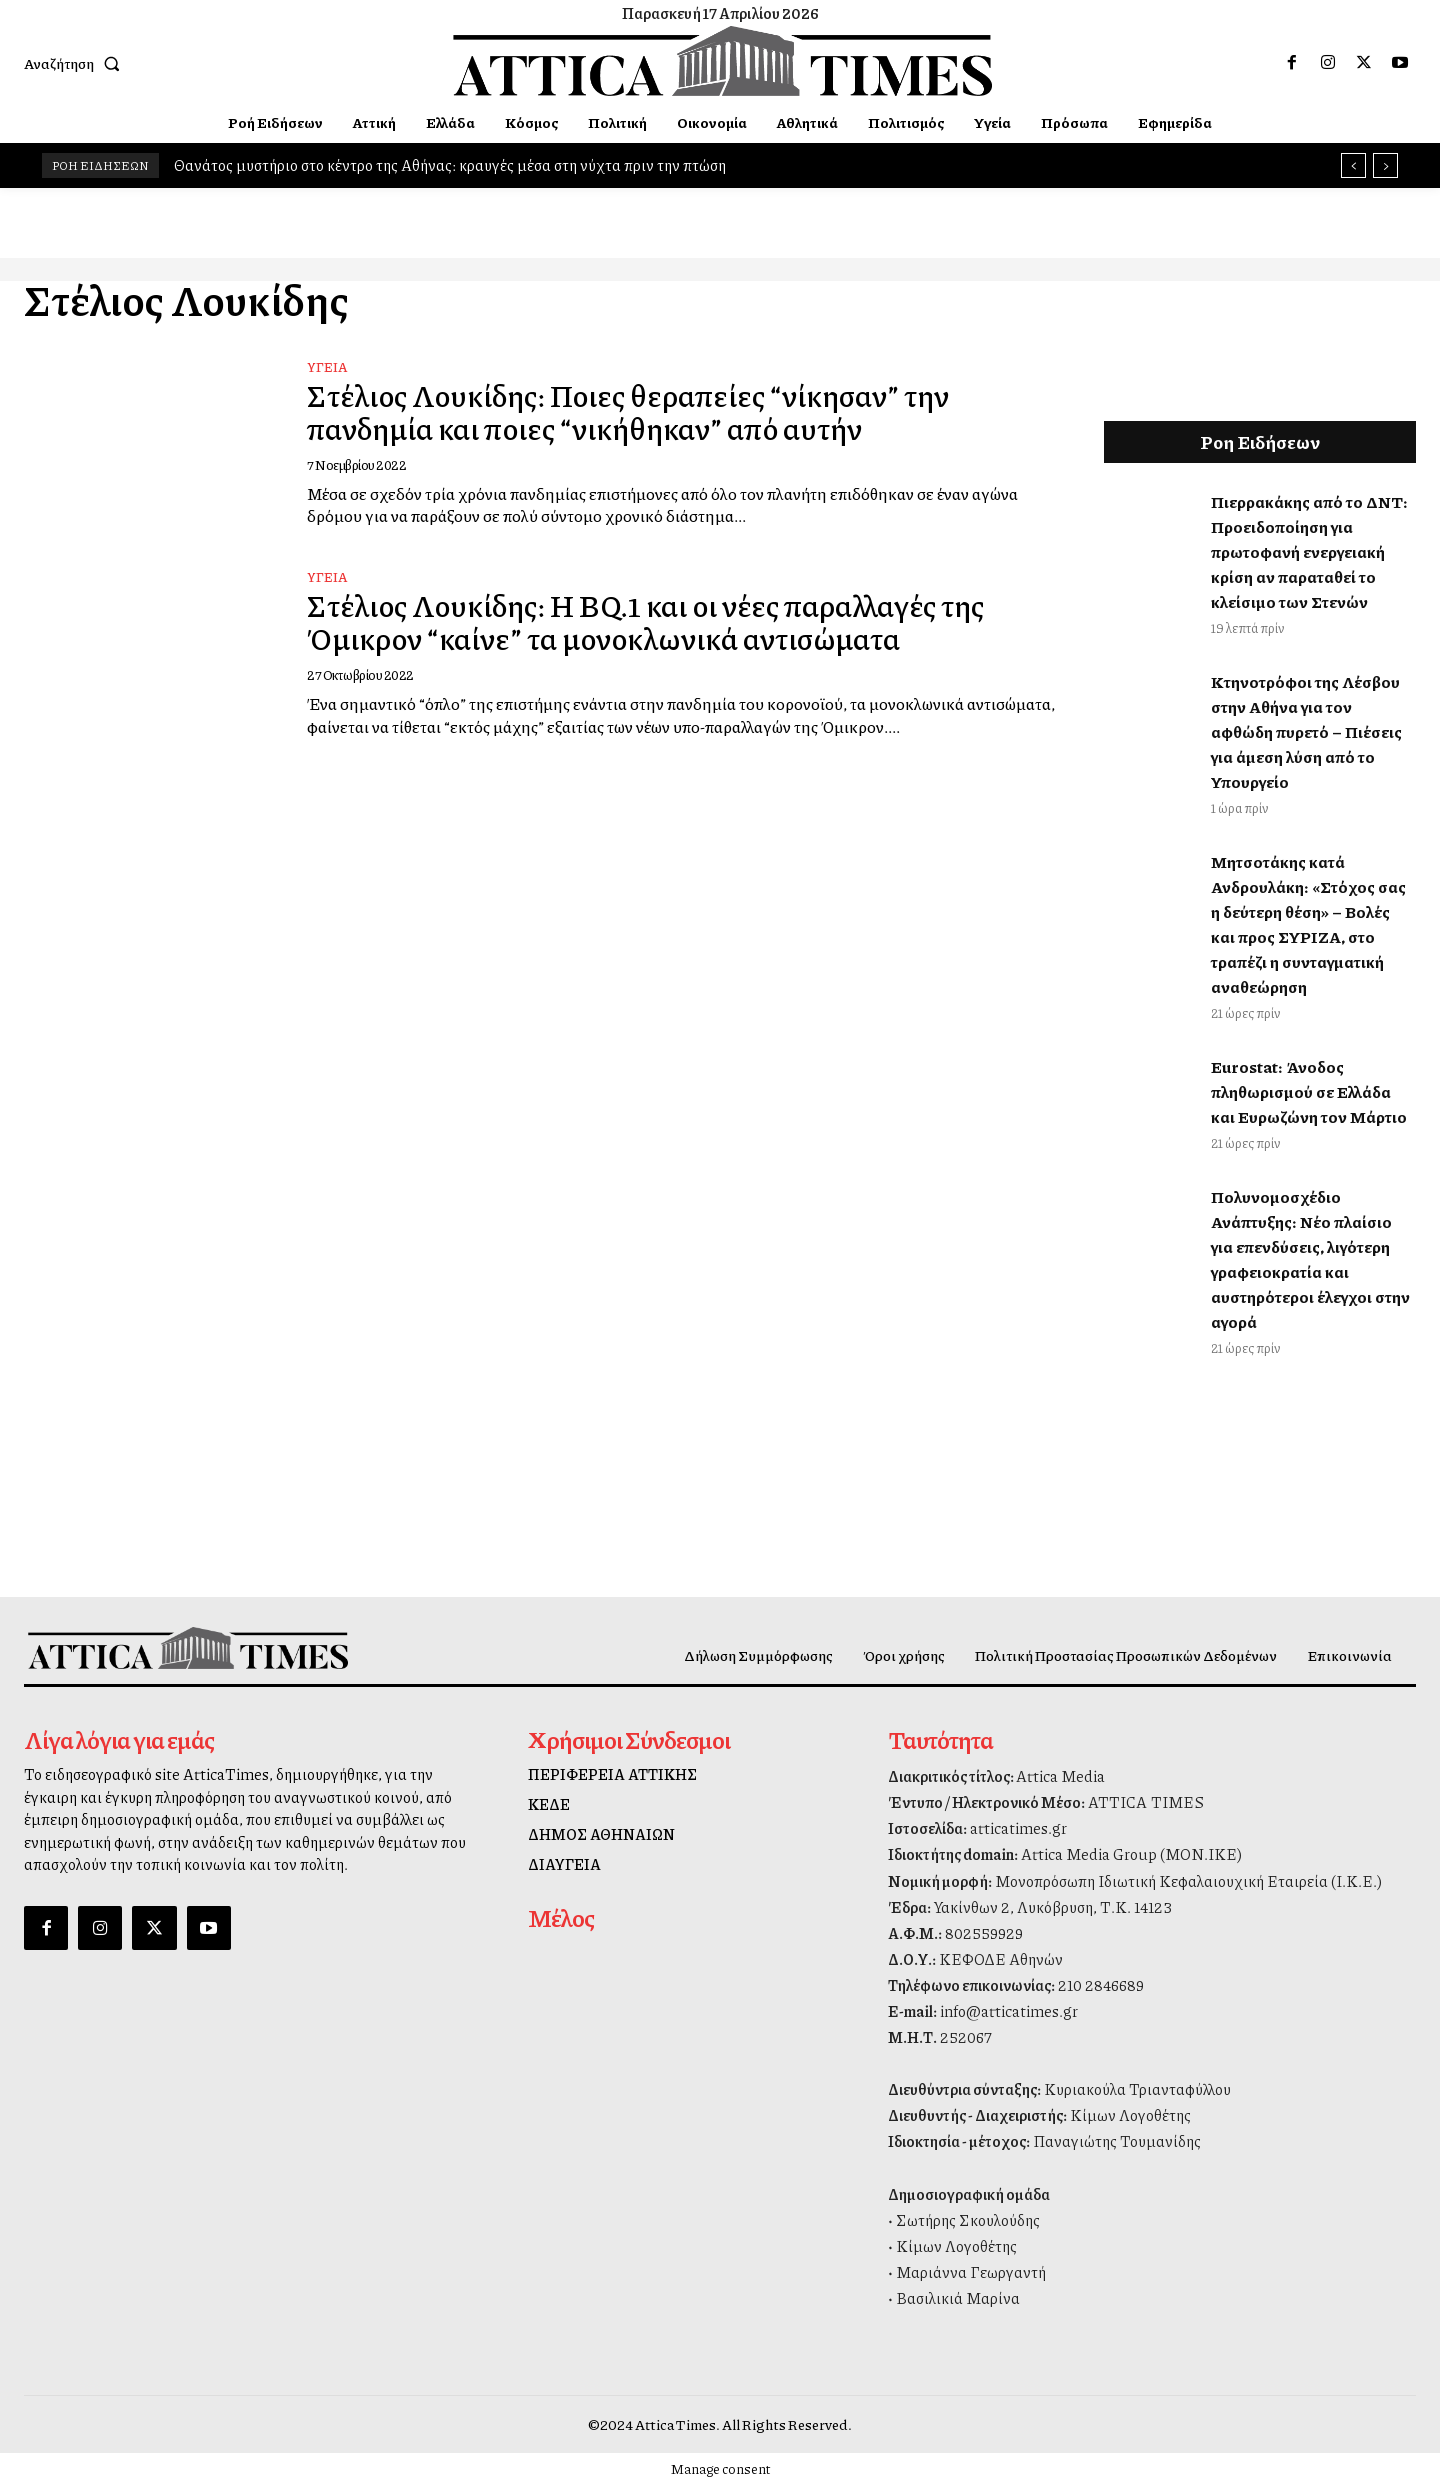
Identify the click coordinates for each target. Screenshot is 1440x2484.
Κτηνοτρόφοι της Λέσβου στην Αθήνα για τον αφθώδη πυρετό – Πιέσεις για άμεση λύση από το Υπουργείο (1306, 731)
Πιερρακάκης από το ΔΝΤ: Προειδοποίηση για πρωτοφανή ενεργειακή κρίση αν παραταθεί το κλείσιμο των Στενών (1309, 551)
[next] (1385, 165)
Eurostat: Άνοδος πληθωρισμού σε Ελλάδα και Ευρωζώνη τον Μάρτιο (1309, 1091)
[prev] (1353, 165)
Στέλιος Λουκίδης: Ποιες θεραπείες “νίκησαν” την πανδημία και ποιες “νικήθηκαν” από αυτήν (632, 411)
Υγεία (327, 367)
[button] (76, 63)
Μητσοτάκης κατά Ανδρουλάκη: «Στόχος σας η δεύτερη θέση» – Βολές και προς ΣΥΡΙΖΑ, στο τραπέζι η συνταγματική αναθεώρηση (1308, 924)
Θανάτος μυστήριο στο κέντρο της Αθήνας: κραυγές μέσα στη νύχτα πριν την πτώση (450, 165)
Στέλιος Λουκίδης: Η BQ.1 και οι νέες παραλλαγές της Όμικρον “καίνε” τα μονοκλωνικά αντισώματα (650, 621)
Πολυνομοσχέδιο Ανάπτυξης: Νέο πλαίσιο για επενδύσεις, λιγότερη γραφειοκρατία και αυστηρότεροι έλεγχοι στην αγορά (1310, 1259)
